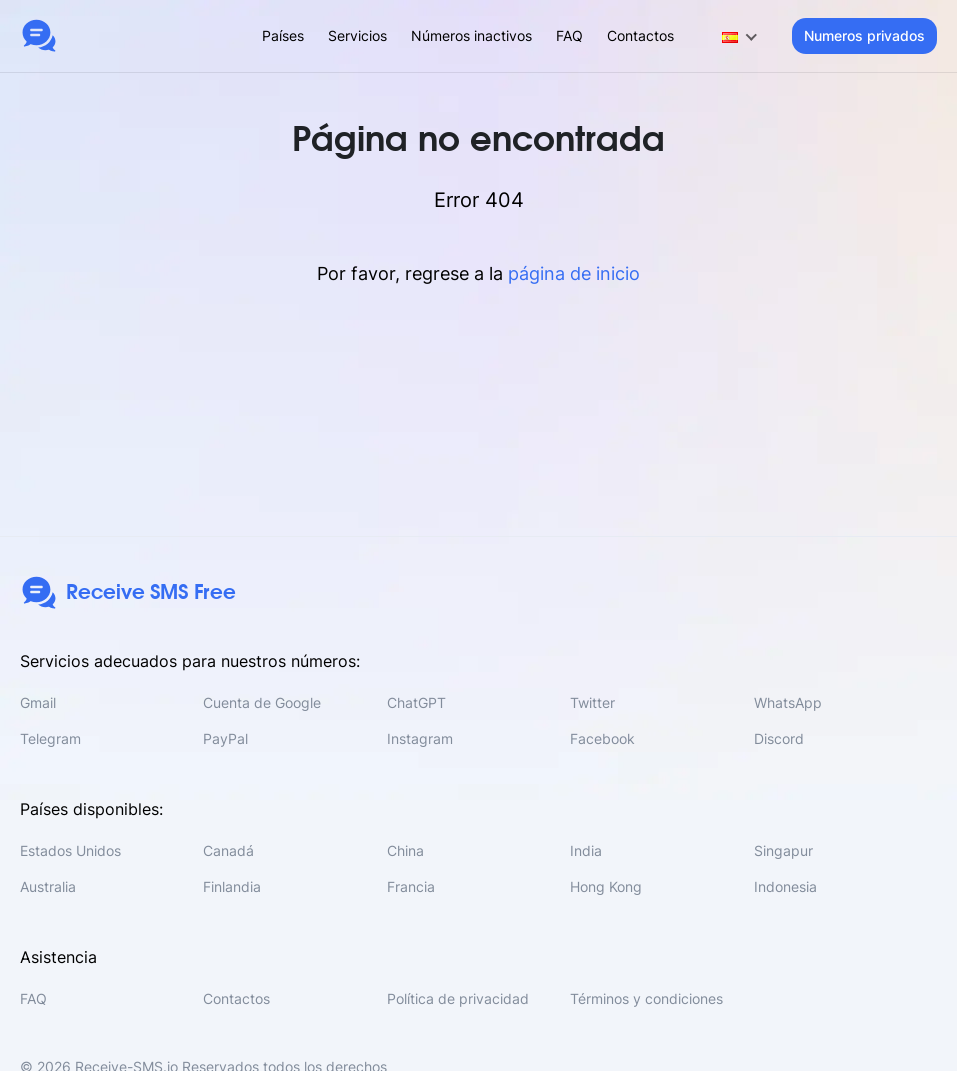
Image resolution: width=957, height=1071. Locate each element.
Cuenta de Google (262, 702)
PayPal (225, 738)
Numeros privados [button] (864, 35)
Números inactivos (471, 35)
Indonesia (785, 886)
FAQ (569, 35)
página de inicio (574, 273)
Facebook (602, 738)
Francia (411, 886)
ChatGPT (416, 702)
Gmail (38, 702)
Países (283, 35)
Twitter (592, 702)
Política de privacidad (458, 998)
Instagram (420, 738)
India (586, 850)
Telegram (50, 738)
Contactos (640, 35)
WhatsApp (788, 702)
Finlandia (232, 886)
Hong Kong (606, 886)
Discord (779, 738)
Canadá (228, 850)
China (405, 850)
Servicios (357, 35)
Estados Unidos (70, 850)
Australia (48, 886)
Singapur (783, 850)
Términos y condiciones (646, 998)
